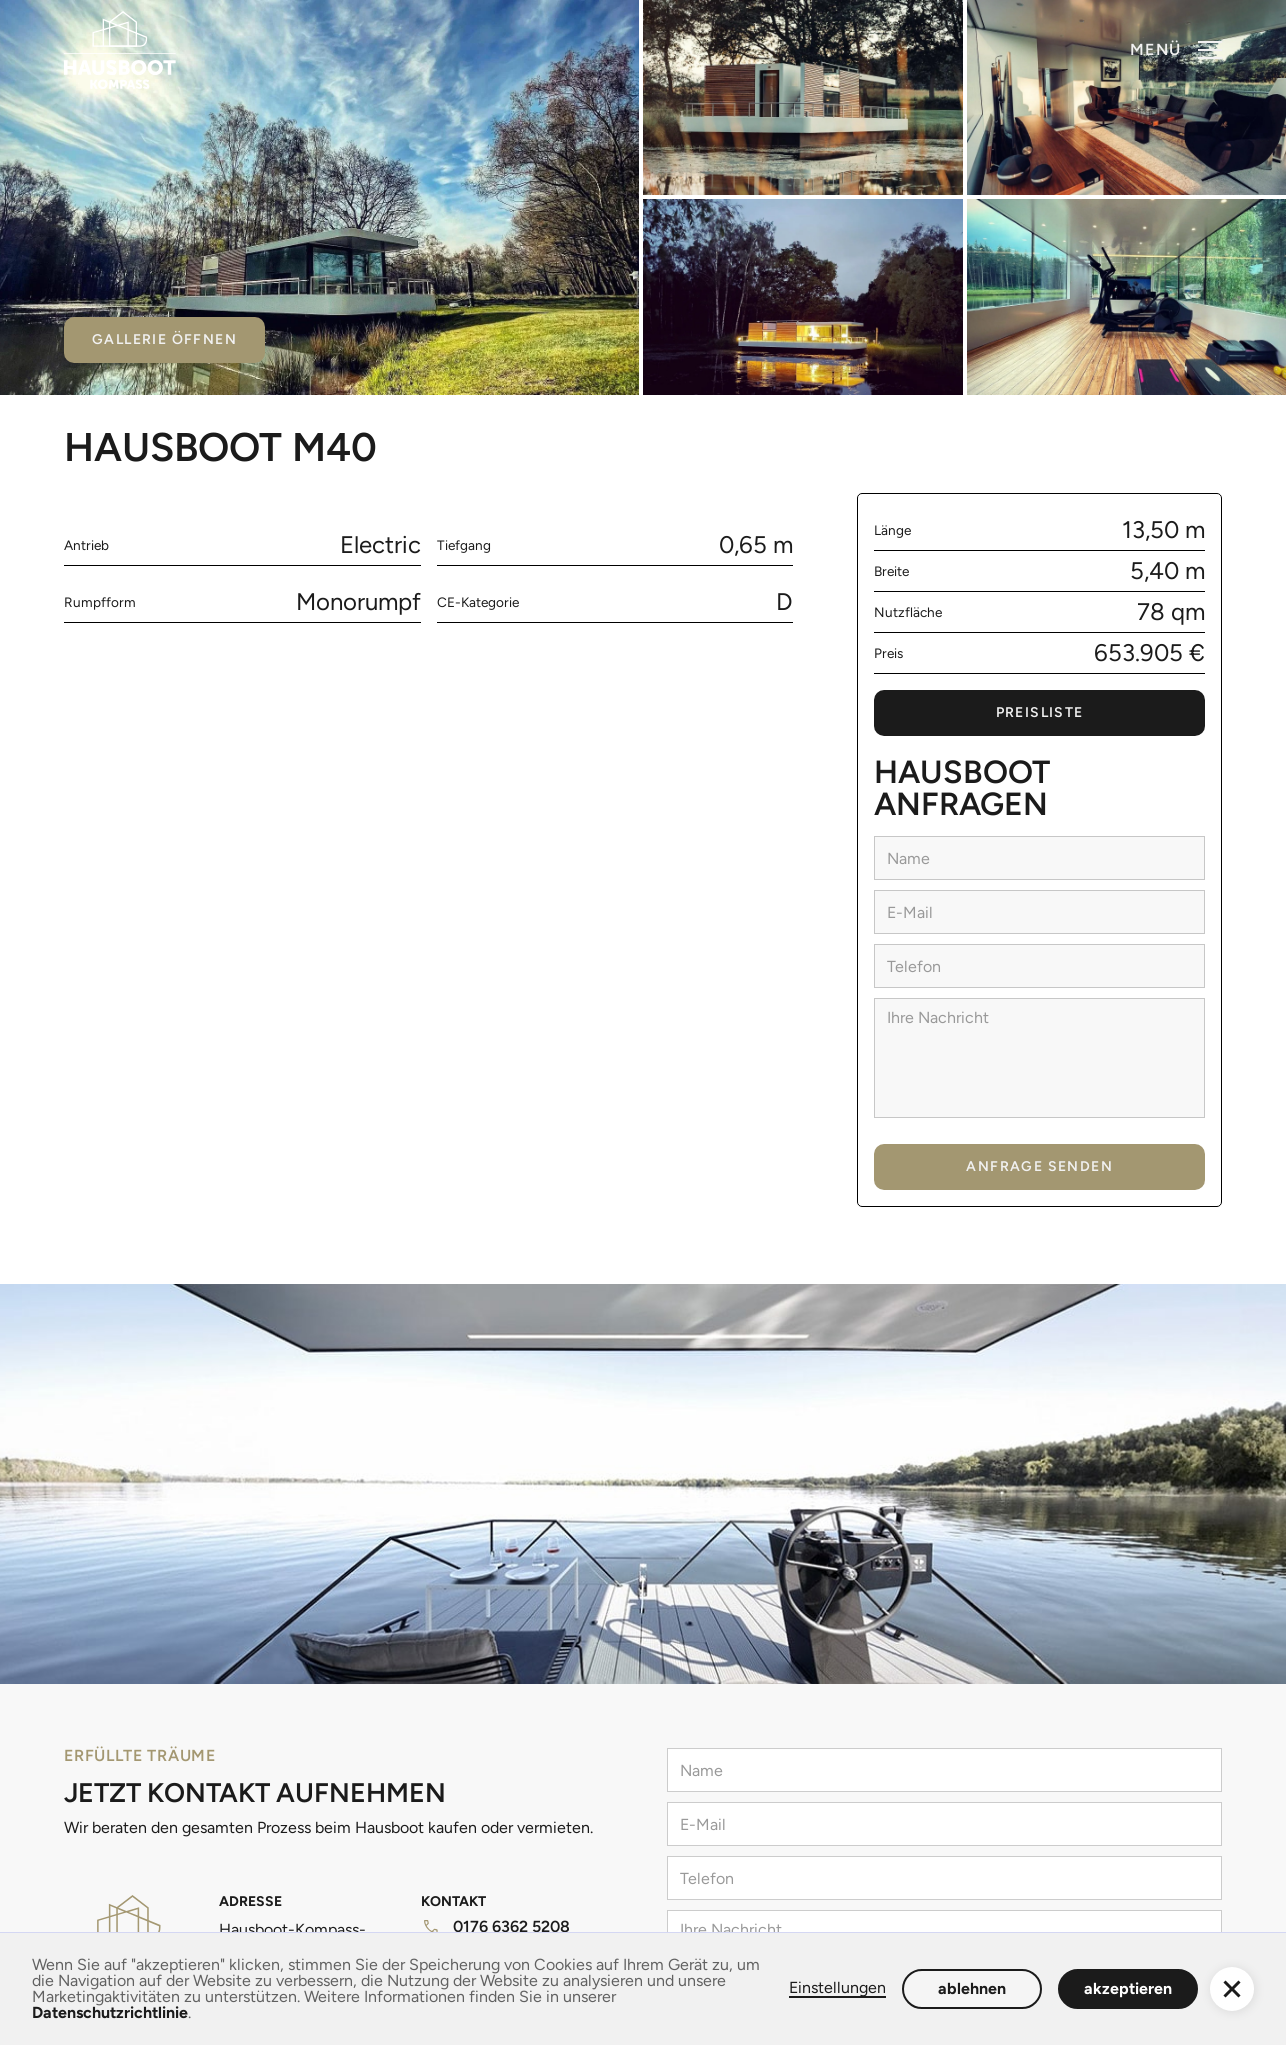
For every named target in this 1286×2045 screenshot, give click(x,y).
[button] (1176, 50)
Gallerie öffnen (164, 339)
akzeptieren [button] (1128, 1988)
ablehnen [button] (972, 1988)
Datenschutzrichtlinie (110, 2012)
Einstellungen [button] (837, 1988)
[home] (120, 50)
